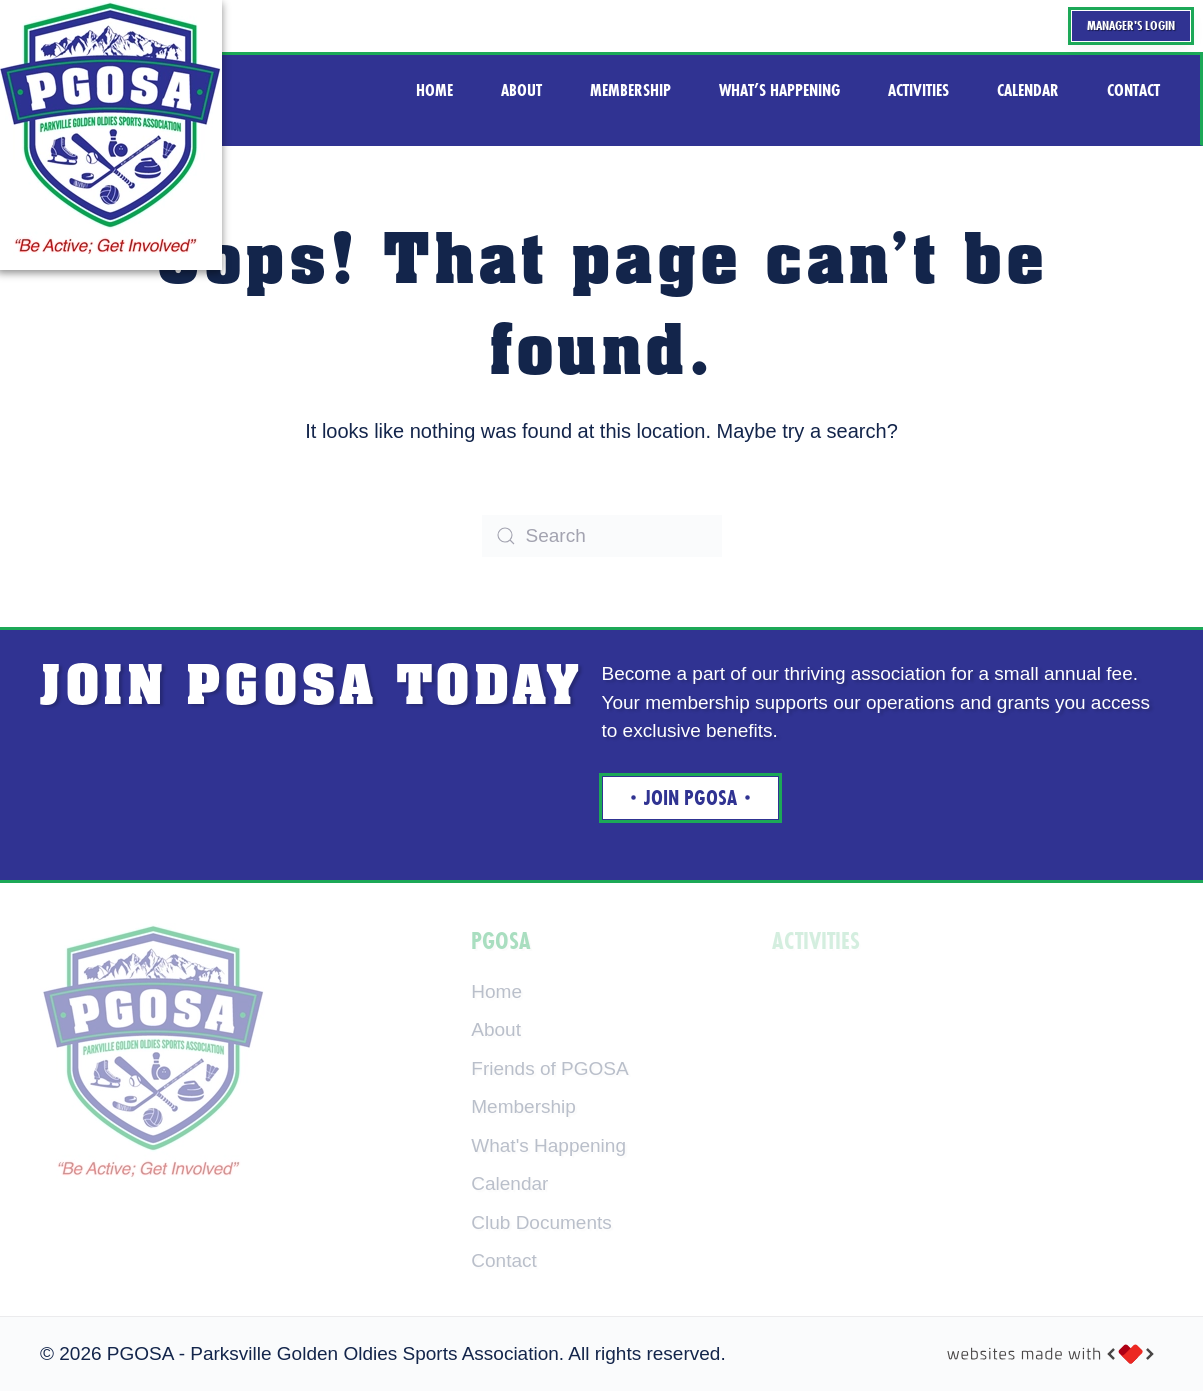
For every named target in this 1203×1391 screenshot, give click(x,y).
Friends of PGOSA (549, 1068)
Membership (523, 1106)
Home (496, 991)
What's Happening (548, 1145)
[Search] (602, 536)
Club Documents (541, 1222)
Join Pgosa (690, 798)
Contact (503, 1260)
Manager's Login (1131, 25)
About (496, 1029)
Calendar (509, 1183)
